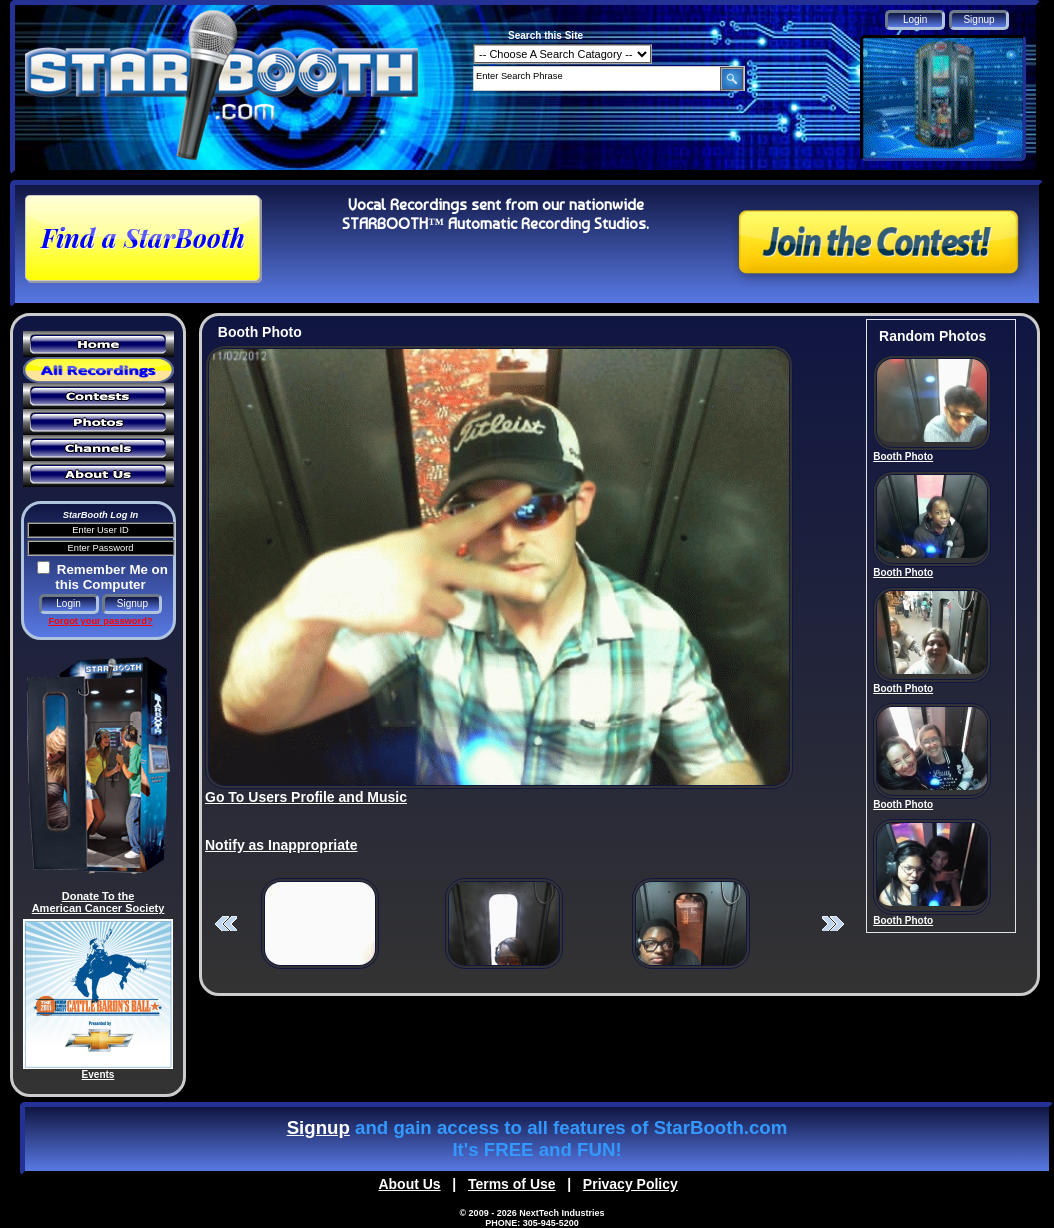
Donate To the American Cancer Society (98, 902)
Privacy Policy (630, 1184)
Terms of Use (512, 1184)
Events (98, 1074)
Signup (318, 1127)
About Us (409, 1184)
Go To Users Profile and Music (306, 797)
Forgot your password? (100, 621)
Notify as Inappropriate (281, 845)
